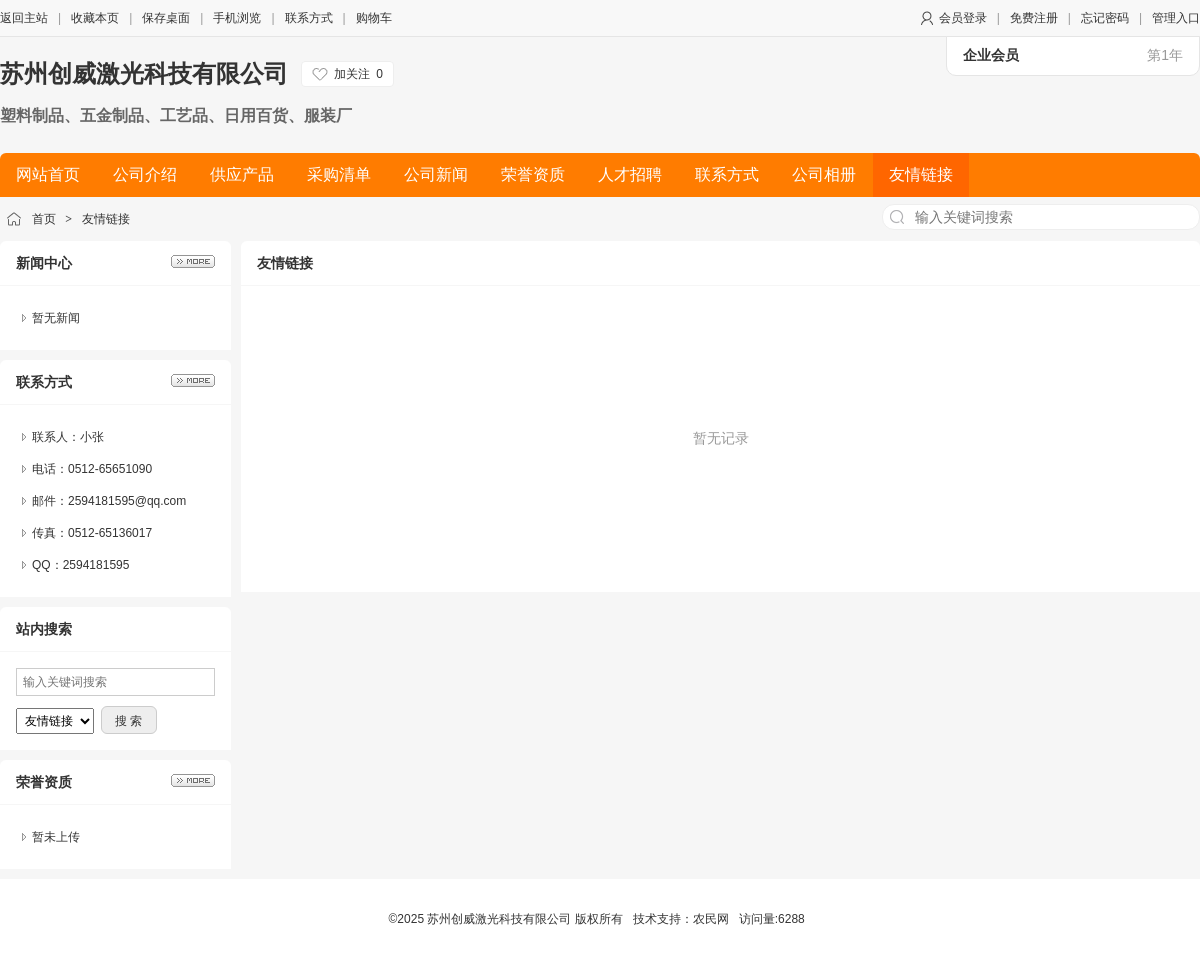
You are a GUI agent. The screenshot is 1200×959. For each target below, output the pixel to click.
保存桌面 (166, 18)
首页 (44, 219)
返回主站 (24, 18)
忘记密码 (1105, 18)
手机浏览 (237, 18)
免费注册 (1034, 18)
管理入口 (1176, 18)
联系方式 (309, 18)
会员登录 (963, 18)
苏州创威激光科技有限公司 (144, 73)
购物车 (374, 18)
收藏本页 (95, 18)
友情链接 (106, 219)
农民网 (711, 919)
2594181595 (96, 565)
